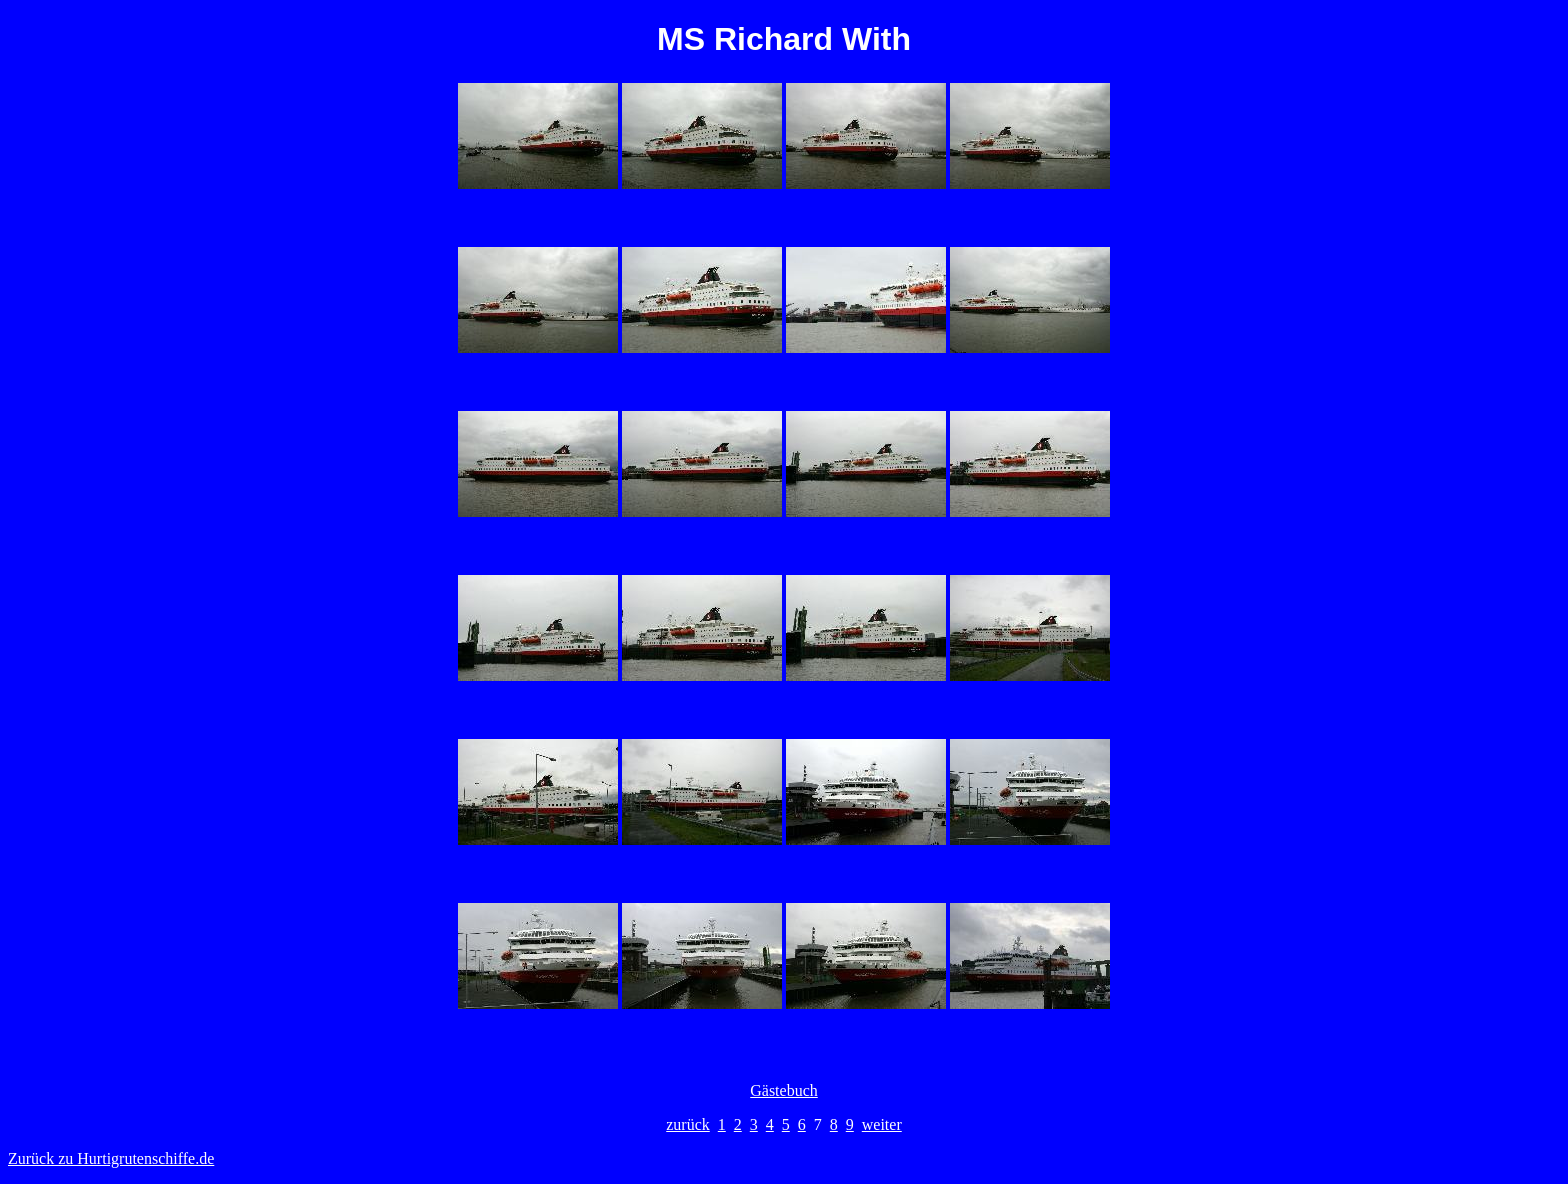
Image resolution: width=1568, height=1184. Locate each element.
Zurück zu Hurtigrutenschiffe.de (111, 1158)
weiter (882, 1124)
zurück (688, 1124)
